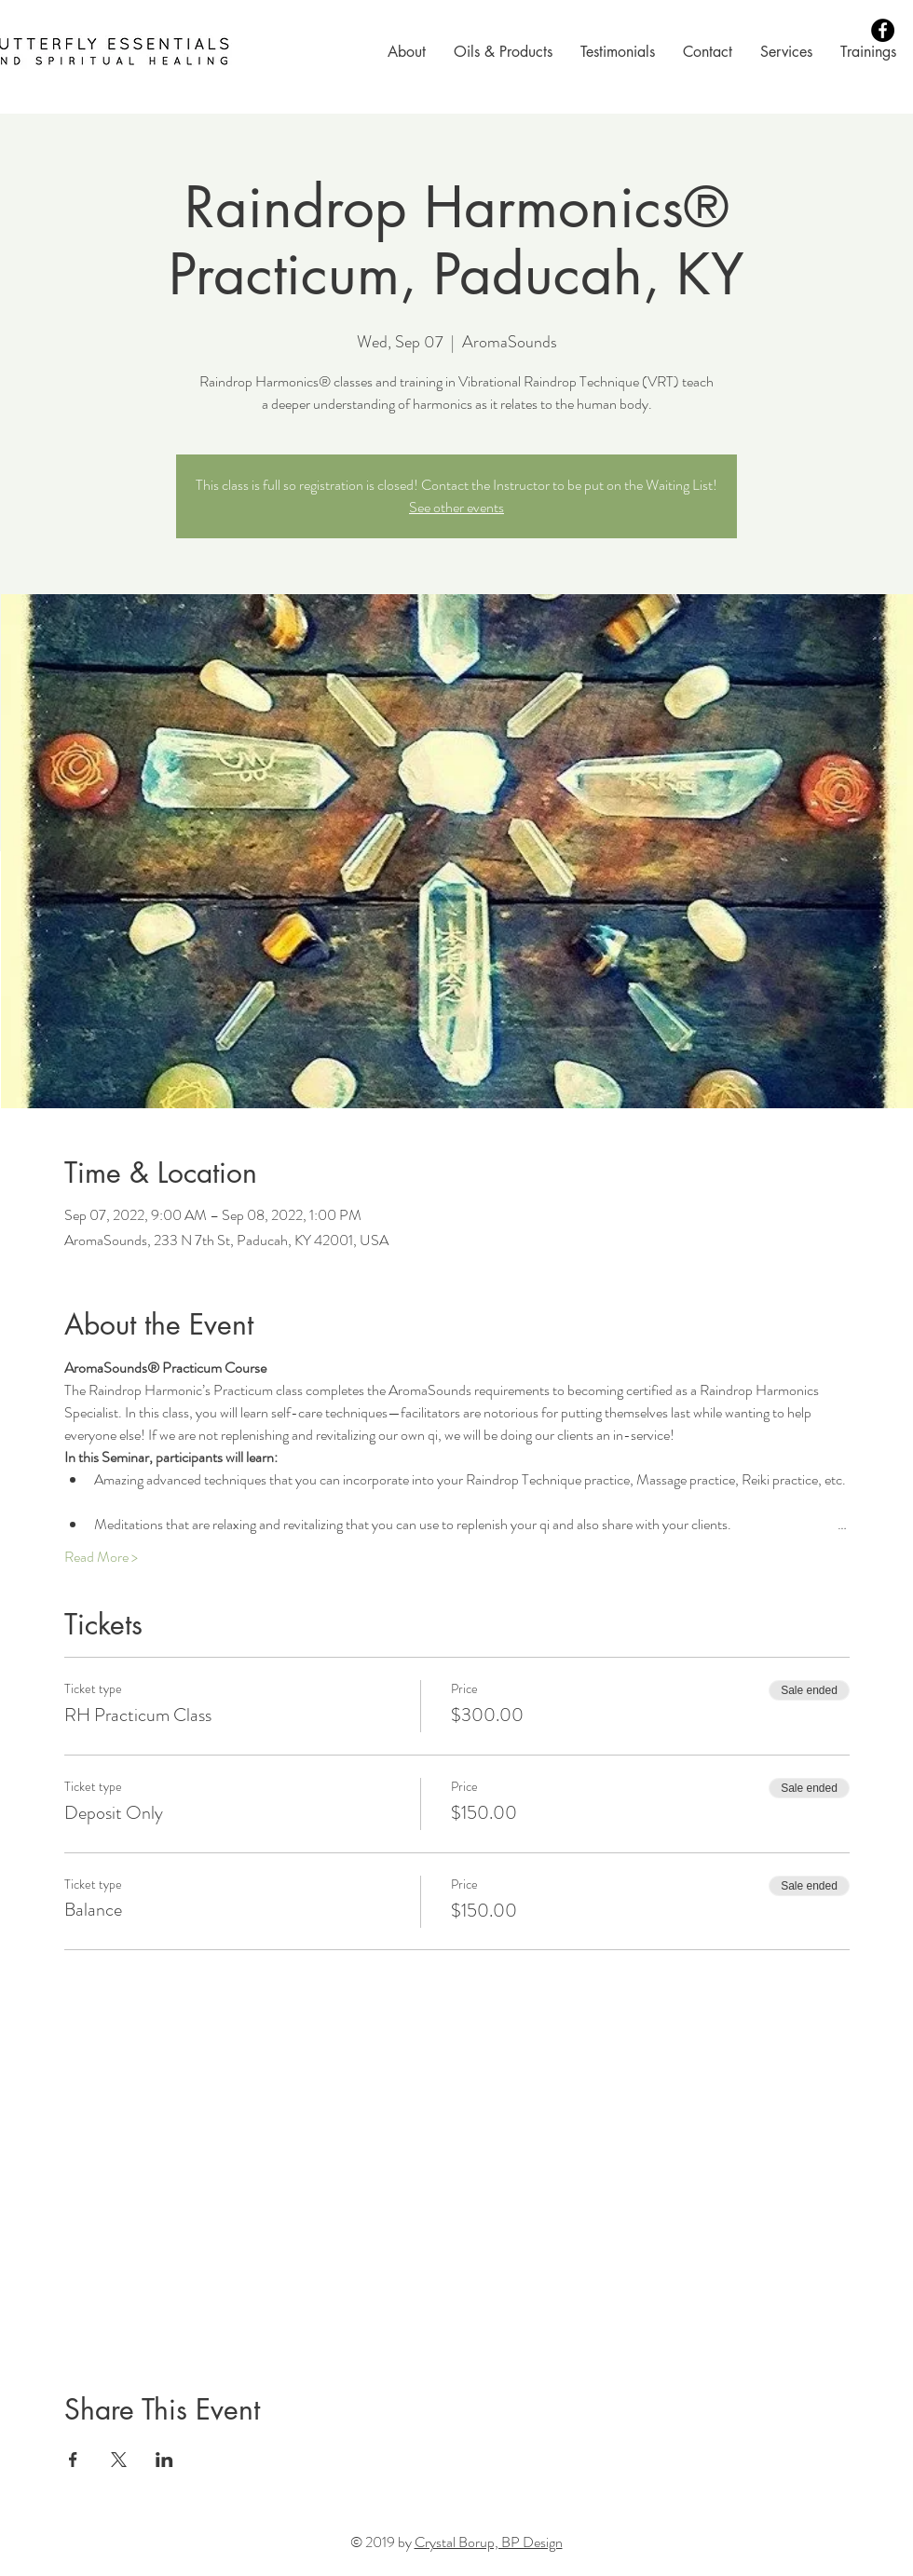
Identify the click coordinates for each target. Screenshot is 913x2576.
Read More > (101, 1557)
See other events (456, 507)
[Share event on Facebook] (73, 2459)
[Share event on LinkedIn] (164, 2459)
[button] (407, 51)
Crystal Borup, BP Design (489, 2542)
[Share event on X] (119, 2459)
